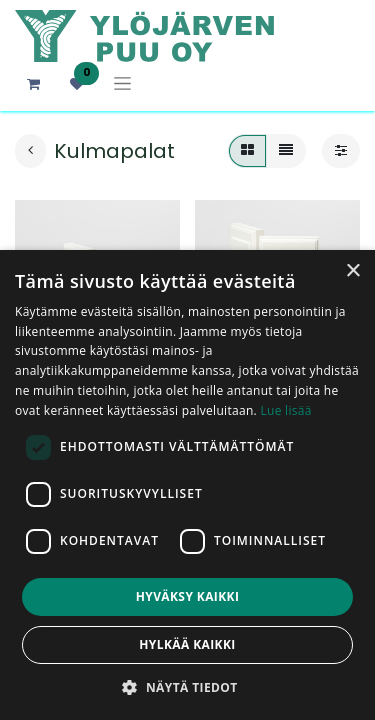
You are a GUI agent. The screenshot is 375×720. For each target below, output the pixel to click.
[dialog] (187, 485)
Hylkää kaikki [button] (187, 644)
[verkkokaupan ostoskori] (33, 84)
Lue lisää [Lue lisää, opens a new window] (285, 410)
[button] (187, 687)
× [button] (352, 271)
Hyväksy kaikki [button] (188, 596)
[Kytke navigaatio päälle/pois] (122, 83)
